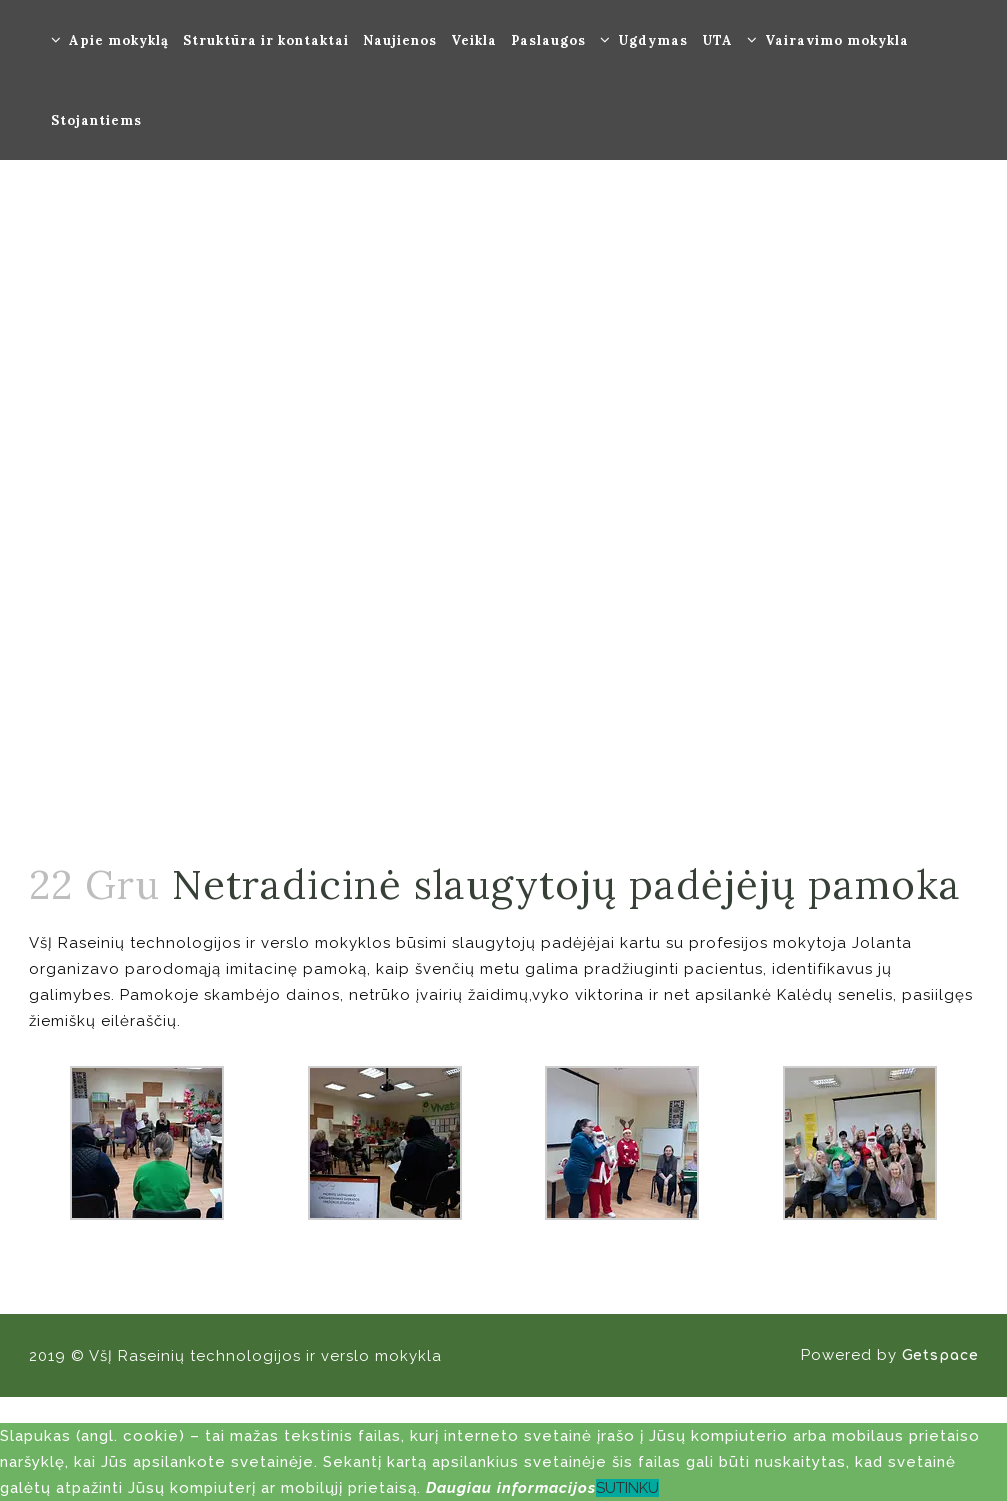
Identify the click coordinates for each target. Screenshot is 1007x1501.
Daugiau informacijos (511, 1488)
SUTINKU (627, 1488)
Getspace (940, 1355)
